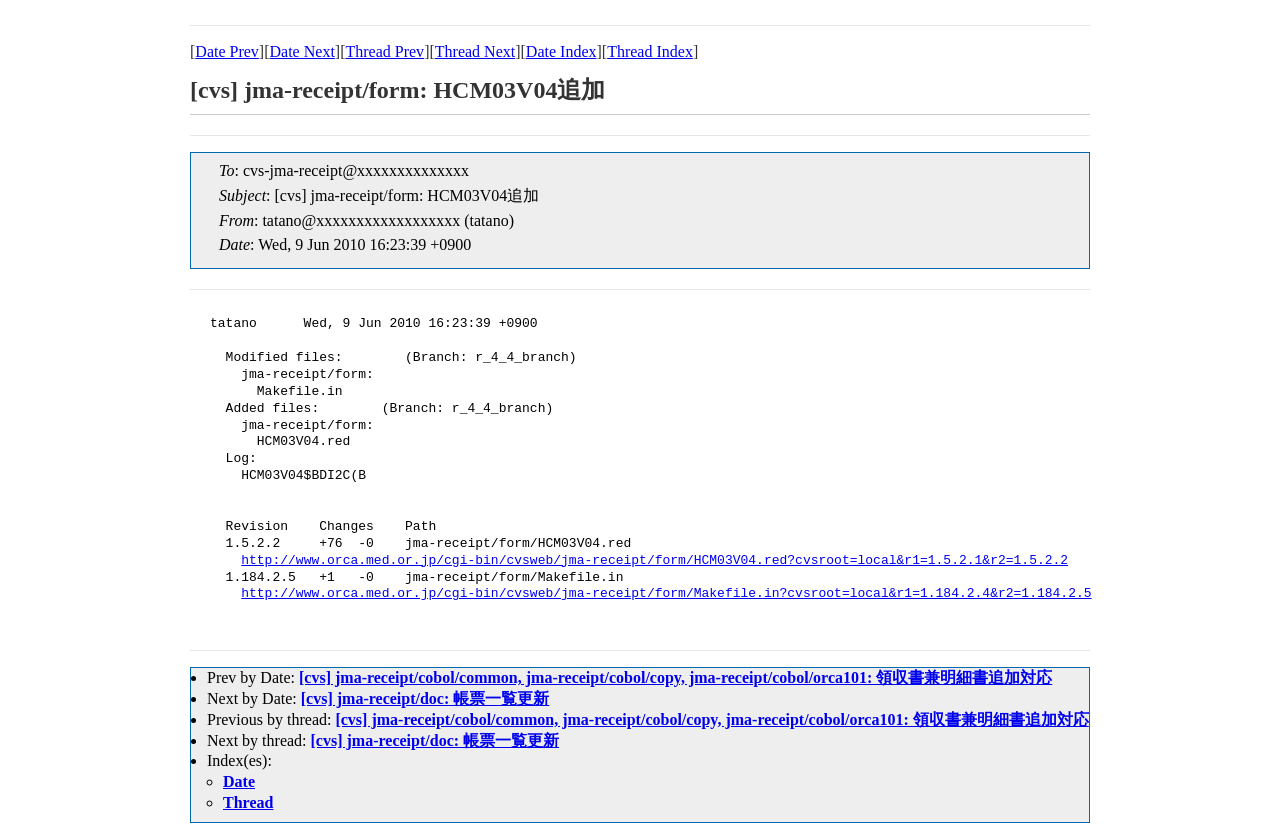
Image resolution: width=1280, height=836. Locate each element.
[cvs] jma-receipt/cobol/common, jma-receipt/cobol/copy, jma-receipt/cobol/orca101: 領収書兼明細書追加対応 (675, 677)
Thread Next (475, 51)
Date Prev (227, 51)
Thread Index (650, 51)
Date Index (561, 51)
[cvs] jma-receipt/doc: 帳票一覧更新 (425, 698)
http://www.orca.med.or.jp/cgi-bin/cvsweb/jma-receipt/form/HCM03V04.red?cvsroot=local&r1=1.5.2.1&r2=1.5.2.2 (654, 561)
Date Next (302, 51)
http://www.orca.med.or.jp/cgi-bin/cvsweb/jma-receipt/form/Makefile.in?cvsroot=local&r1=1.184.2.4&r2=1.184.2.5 (666, 594)
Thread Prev (384, 51)
